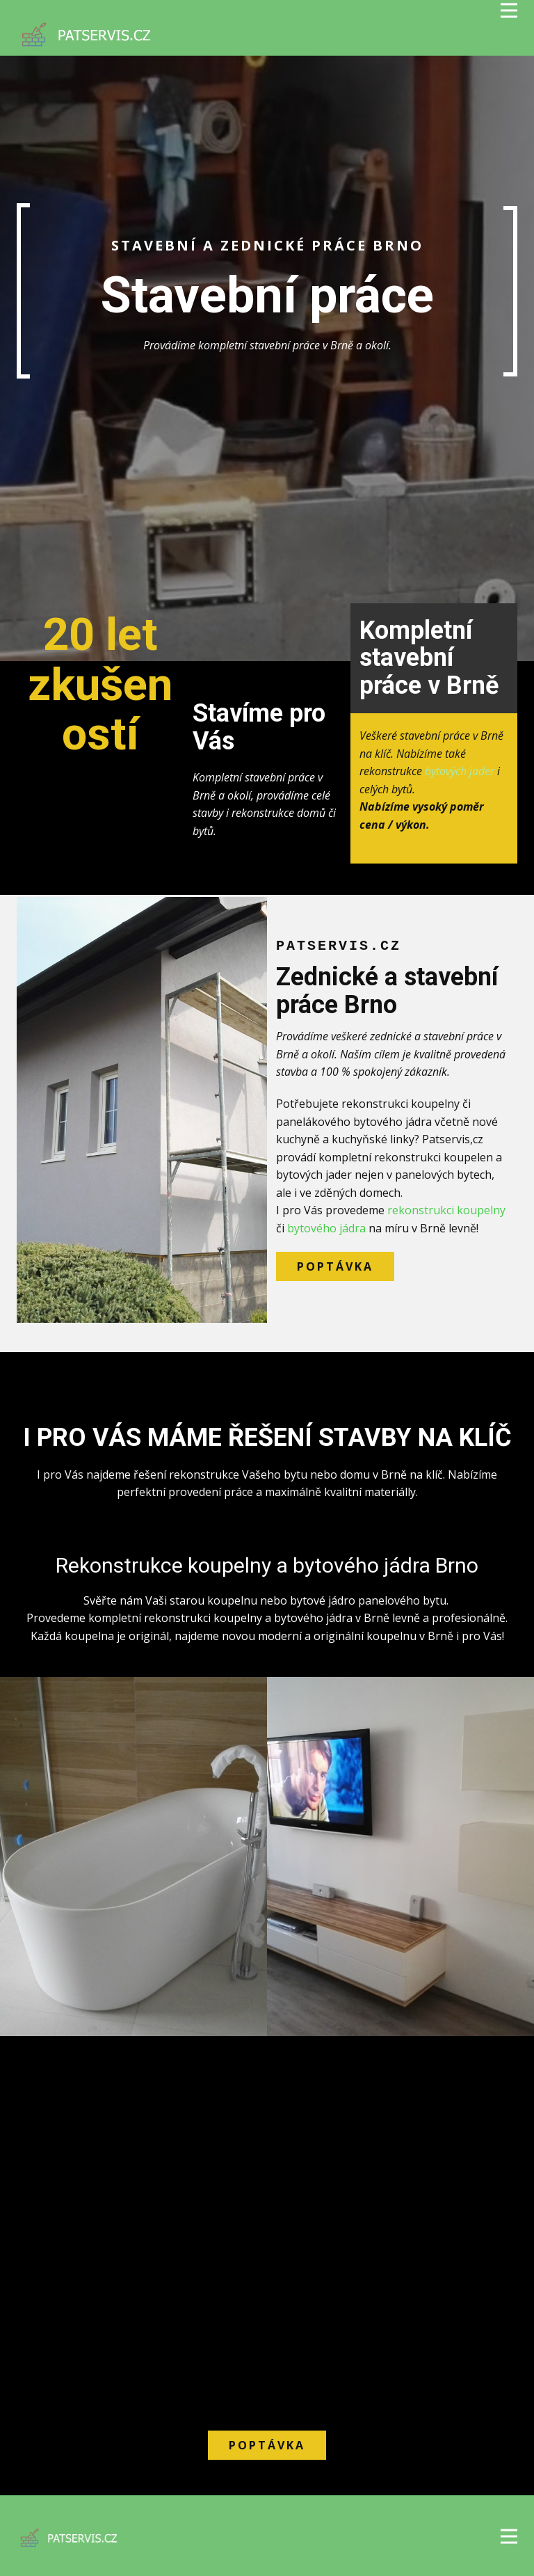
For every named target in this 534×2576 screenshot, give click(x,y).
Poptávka (335, 1266)
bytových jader (459, 771)
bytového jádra (326, 1228)
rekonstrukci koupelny (446, 1210)
